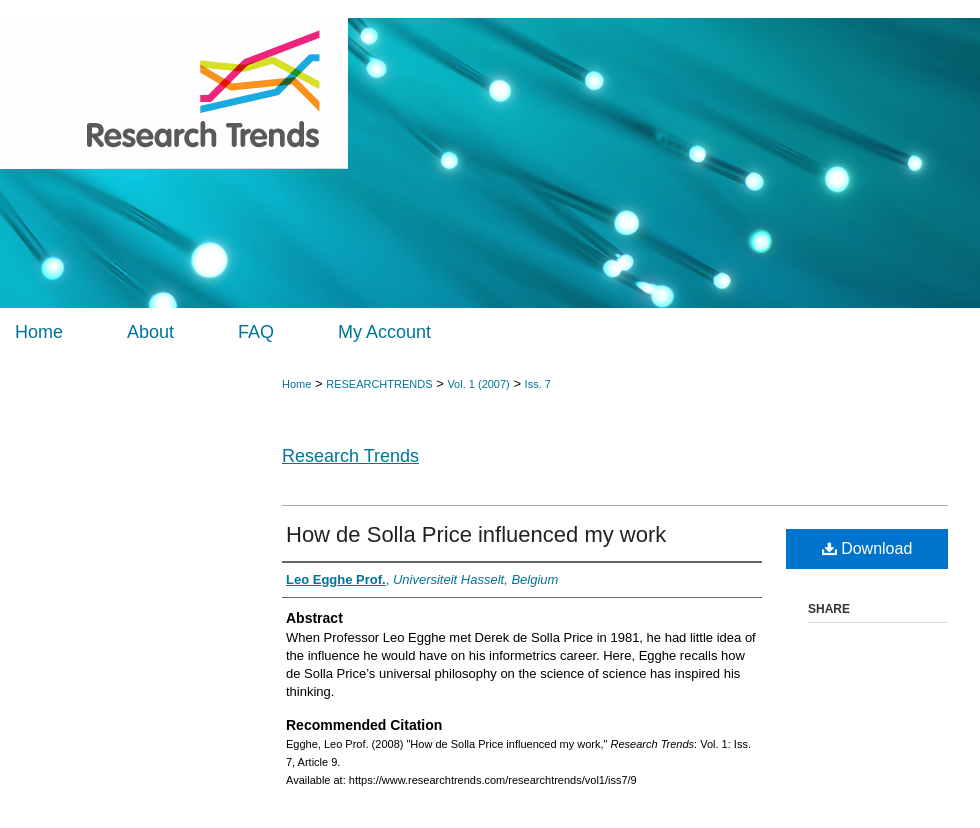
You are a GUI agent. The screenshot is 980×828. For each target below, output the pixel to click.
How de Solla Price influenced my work (476, 534)
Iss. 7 (538, 384)
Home (296, 384)
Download (867, 548)
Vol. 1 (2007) (478, 384)
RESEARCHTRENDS (379, 384)
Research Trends (350, 456)
